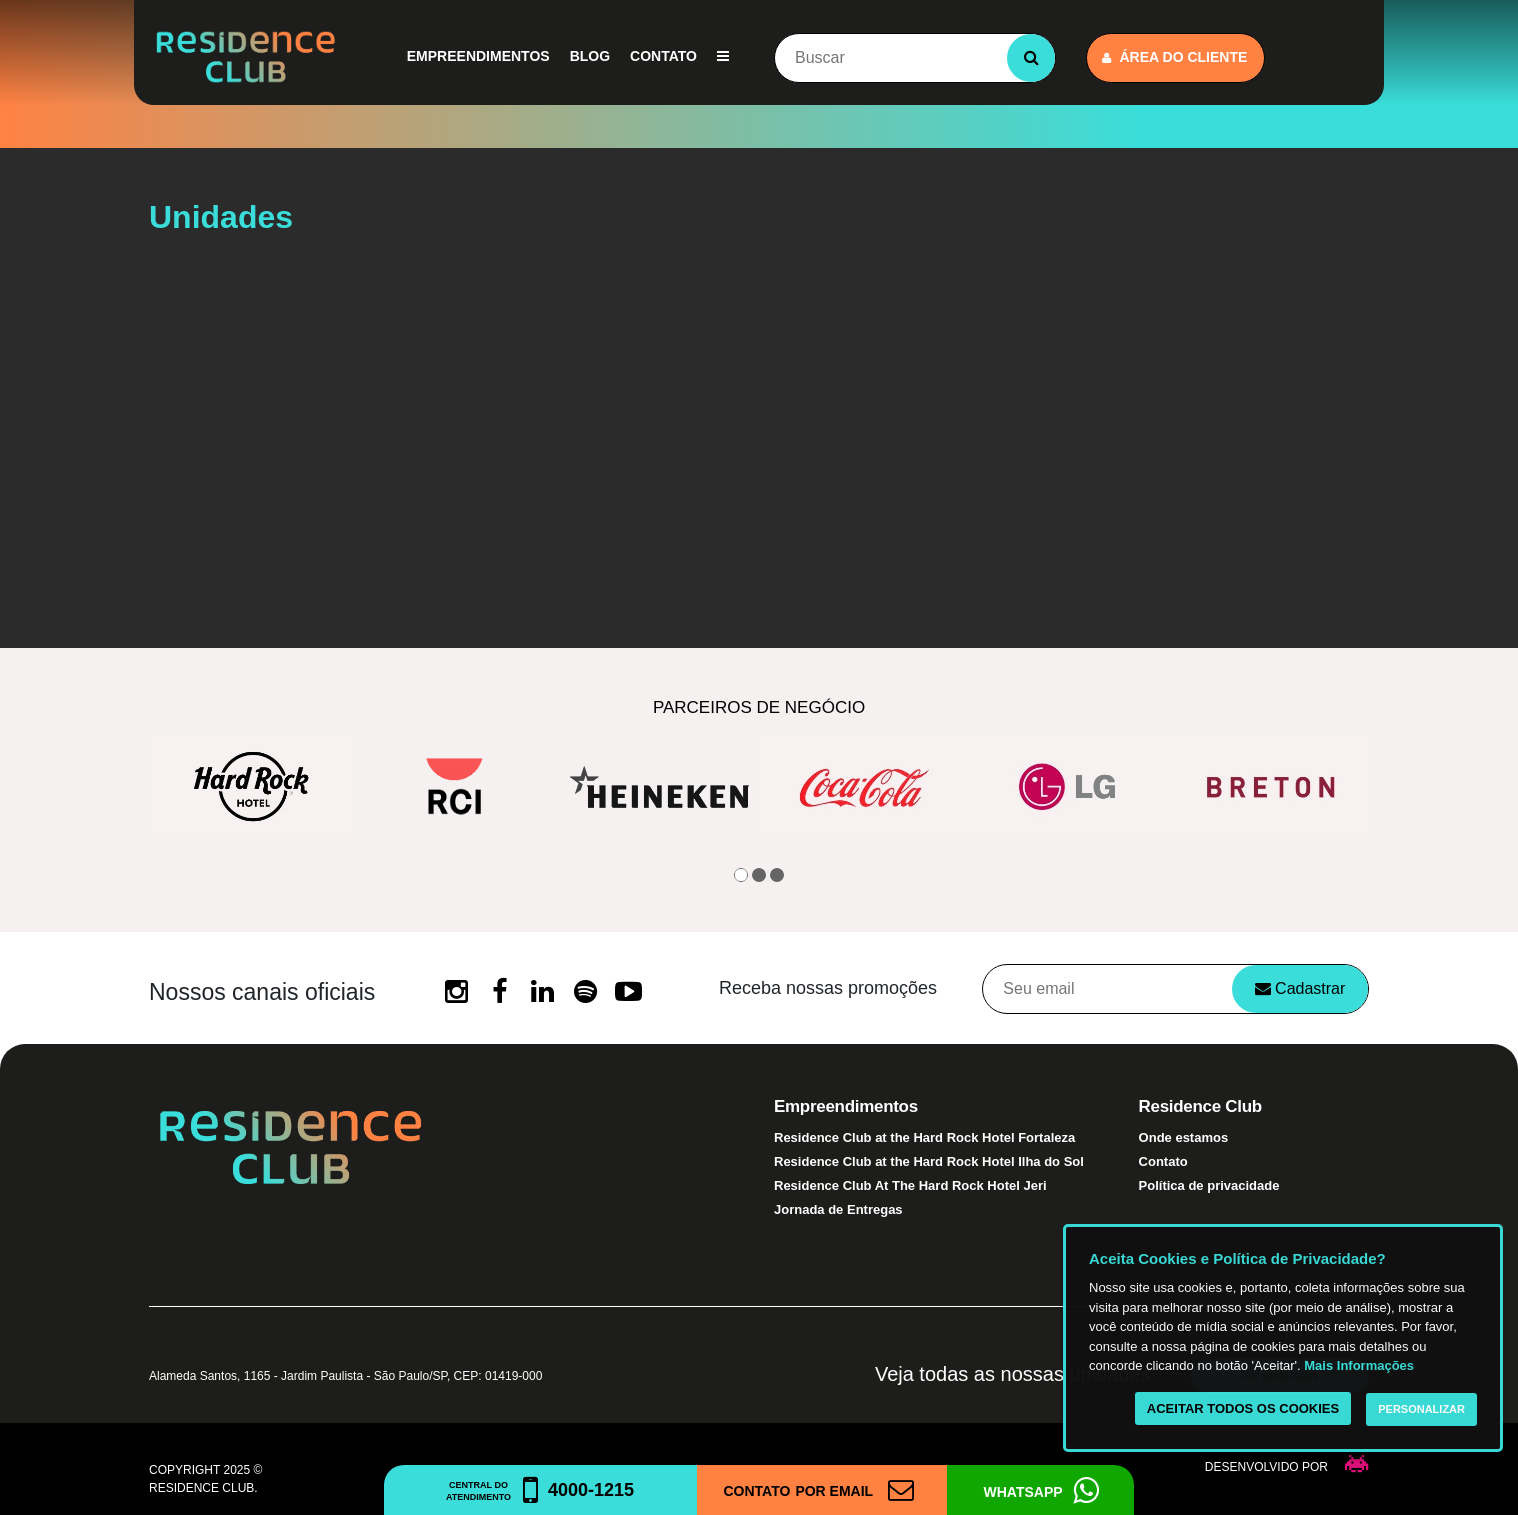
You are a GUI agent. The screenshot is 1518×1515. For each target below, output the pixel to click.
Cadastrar (1300, 988)
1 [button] (741, 875)
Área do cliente (1174, 57)
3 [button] (777, 875)
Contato (663, 56)
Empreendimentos (478, 56)
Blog (590, 56)
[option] (251, 787)
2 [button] (759, 875)
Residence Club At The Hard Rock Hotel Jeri (910, 1185)
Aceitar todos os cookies (1243, 1408)
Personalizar (1421, 1409)
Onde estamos (1184, 1137)
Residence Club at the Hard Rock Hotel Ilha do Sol (929, 1161)
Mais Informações (1359, 1365)
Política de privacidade (1209, 1185)
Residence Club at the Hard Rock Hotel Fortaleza (924, 1137)
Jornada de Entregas (838, 1209)
